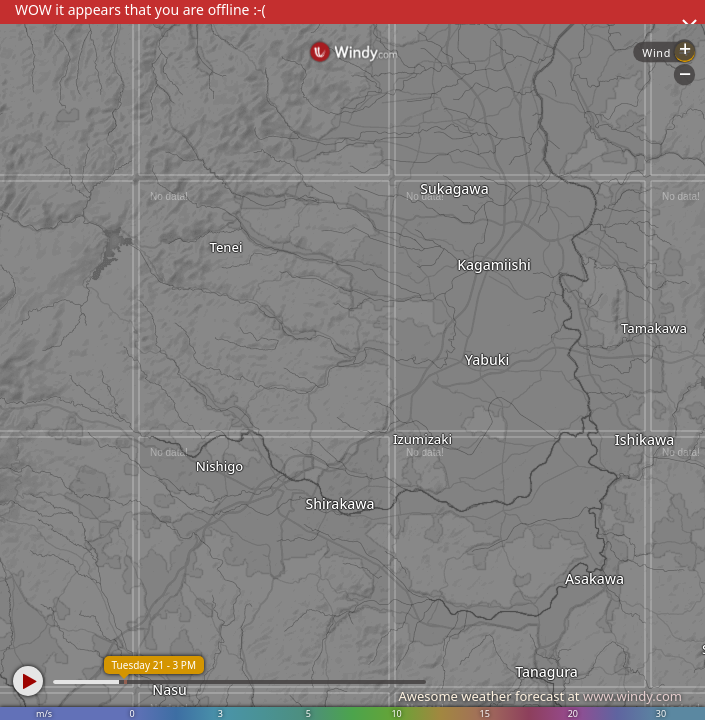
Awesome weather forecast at (540, 696)
